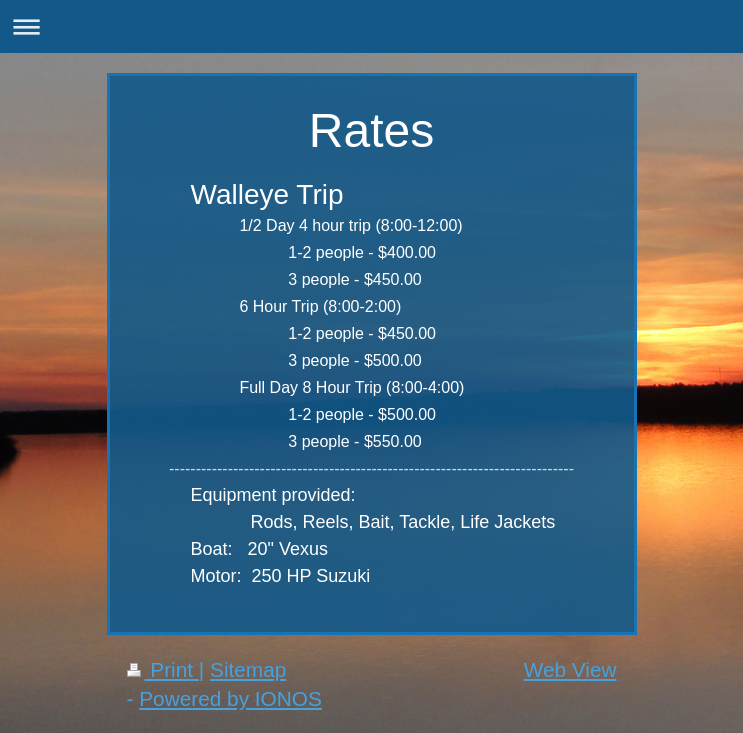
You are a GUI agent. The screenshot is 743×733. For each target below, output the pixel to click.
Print (163, 669)
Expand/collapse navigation (371, 26)
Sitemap (248, 669)
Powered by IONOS (230, 698)
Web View (570, 669)
